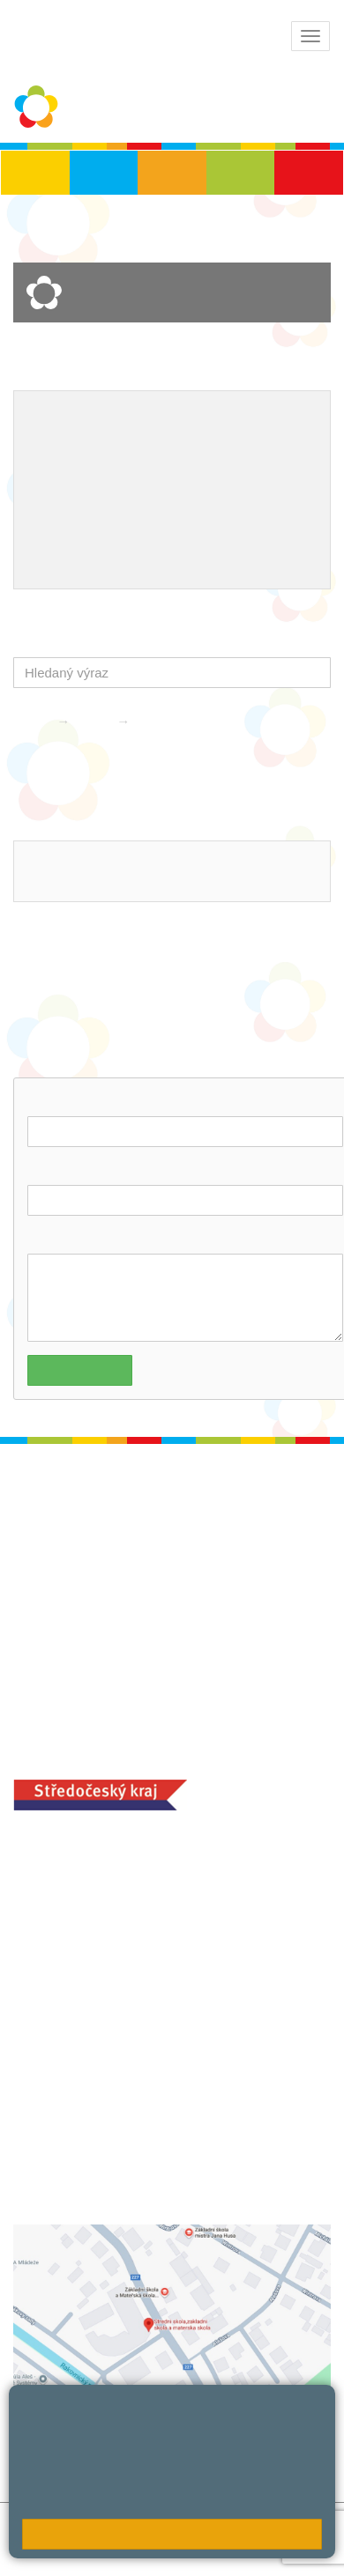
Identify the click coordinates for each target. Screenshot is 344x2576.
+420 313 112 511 (91, 1878)
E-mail (48, 1169)
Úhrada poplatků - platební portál (131, 561)
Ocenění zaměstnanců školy (116, 504)
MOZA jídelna (55, 2125)
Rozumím (172, 2534)
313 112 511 (77, 882)
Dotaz (46, 1238)
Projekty (53, 476)
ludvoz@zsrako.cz (97, 859)
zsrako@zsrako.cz (112, 1995)
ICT (260, 447)
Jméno (50, 1100)
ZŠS (172, 172)
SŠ (240, 172)
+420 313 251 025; (70, 2152)
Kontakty (167, 721)
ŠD (308, 172)
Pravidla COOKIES (69, 2563)
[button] (313, 672)
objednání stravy (176, 2152)
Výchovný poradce (86, 418)
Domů (31, 721)
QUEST (173, 532)
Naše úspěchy (137, 476)
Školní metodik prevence (105, 447)
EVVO (216, 447)
